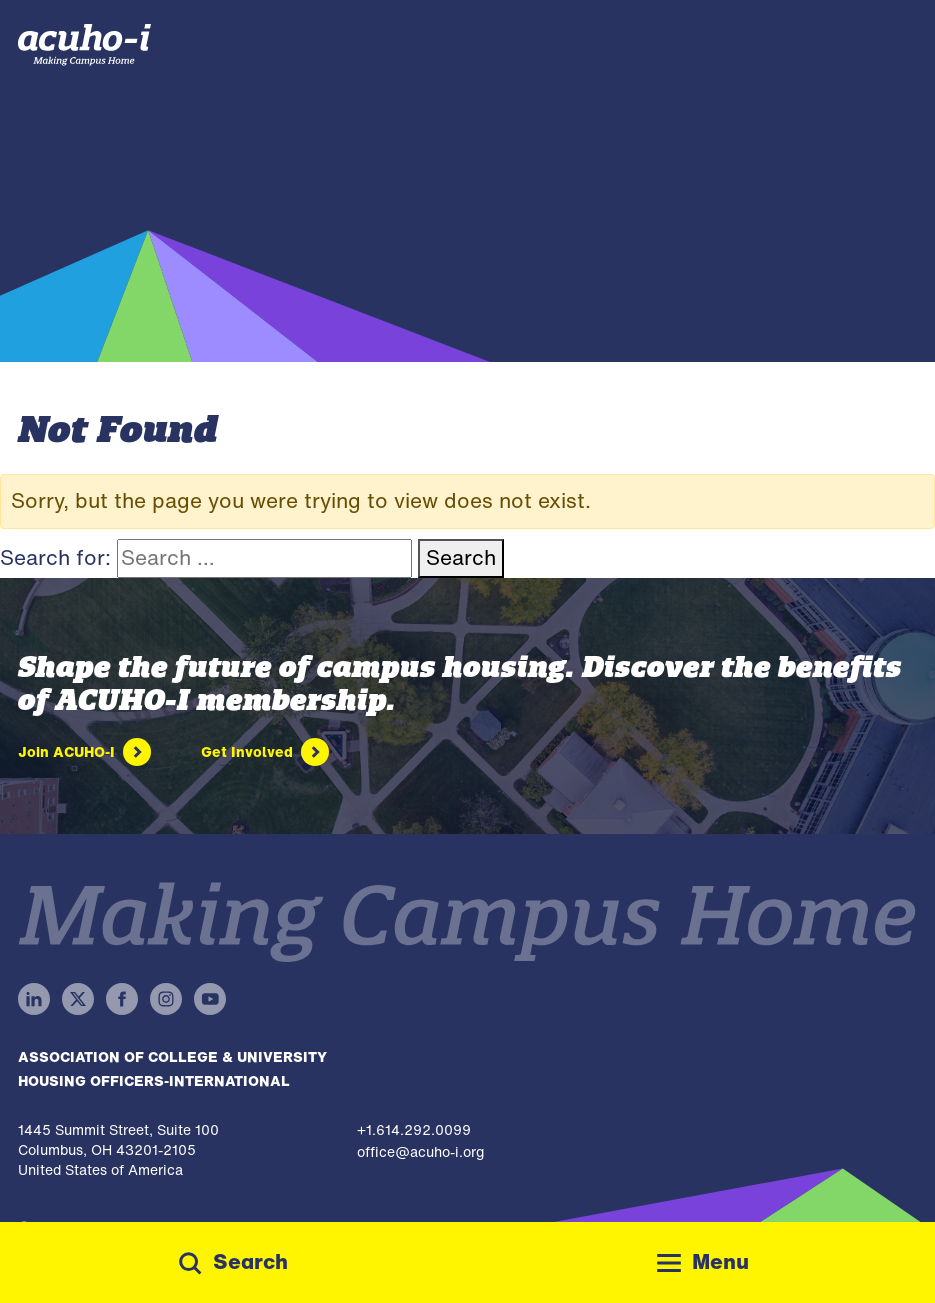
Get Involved (247, 751)
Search (461, 557)
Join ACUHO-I (66, 751)
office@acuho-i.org (420, 1151)
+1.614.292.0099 (414, 1129)
